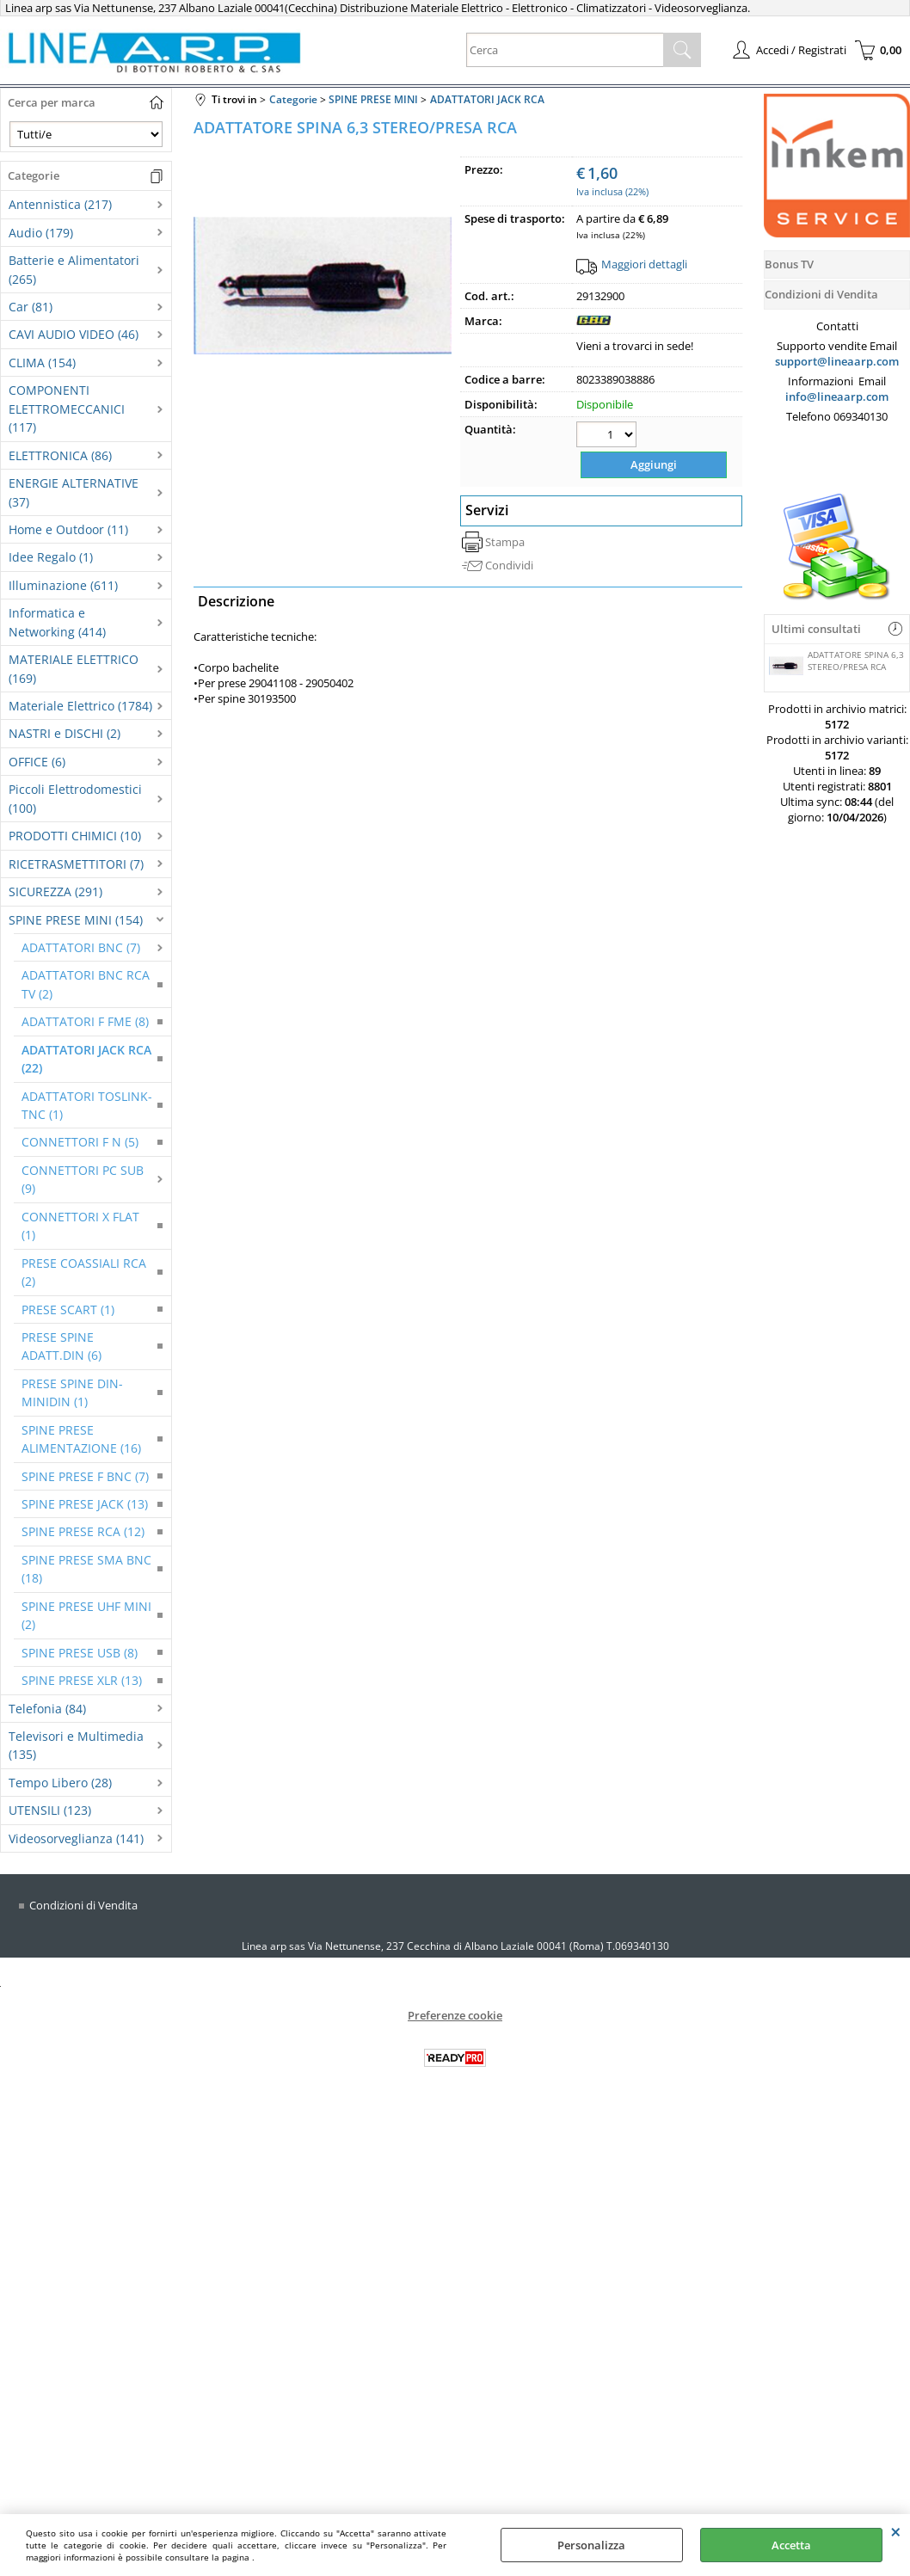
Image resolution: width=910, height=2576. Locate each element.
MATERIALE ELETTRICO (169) (73, 668)
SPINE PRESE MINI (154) (76, 920)
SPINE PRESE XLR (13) (82, 1680)
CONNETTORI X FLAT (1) (80, 1225)
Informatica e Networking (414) (57, 622)
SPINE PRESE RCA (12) (83, 1531)
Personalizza (591, 2545)
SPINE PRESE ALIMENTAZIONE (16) (81, 1439)
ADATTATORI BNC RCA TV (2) (86, 984)
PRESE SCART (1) (68, 1309)
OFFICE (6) (37, 761)
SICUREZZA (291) (55, 891)
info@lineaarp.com (836, 396)
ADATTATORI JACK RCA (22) (86, 1059)
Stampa (505, 540)
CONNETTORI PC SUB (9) (83, 1179)
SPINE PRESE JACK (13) (85, 1504)
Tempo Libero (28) (60, 1782)
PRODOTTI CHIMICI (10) (75, 835)
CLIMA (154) (42, 362)
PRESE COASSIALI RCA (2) (84, 1272)
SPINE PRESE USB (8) (80, 1653)
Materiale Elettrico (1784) (80, 706)
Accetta (791, 2545)
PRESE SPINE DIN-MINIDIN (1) (72, 1392)
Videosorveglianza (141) (76, 1838)
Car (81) (30, 306)
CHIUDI (895, 2531)
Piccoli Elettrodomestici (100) (75, 798)
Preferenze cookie (455, 2015)
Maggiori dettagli (644, 264)
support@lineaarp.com (837, 361)
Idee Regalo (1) (51, 557)
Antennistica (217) (60, 204)
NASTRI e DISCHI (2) (64, 733)
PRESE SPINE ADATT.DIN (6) (61, 1346)
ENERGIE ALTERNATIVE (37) (73, 492)
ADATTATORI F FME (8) (85, 1021)
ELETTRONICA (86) (60, 455)
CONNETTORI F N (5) (80, 1142)
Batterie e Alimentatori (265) (74, 269)
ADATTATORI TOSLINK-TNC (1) (87, 1105)
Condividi (509, 563)
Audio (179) (41, 232)
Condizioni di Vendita (83, 1905)
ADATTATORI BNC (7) (81, 947)
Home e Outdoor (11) (68, 529)
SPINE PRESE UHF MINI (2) (86, 1615)
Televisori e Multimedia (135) (76, 1745)
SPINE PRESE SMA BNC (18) (86, 1569)
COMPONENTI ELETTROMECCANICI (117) (67, 408)
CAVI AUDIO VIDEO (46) (73, 334)
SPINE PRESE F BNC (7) (85, 1476)
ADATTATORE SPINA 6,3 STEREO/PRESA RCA (836, 663)
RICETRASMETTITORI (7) (76, 864)
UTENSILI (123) (50, 1810)
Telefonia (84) (47, 1708)
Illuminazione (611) (63, 585)
